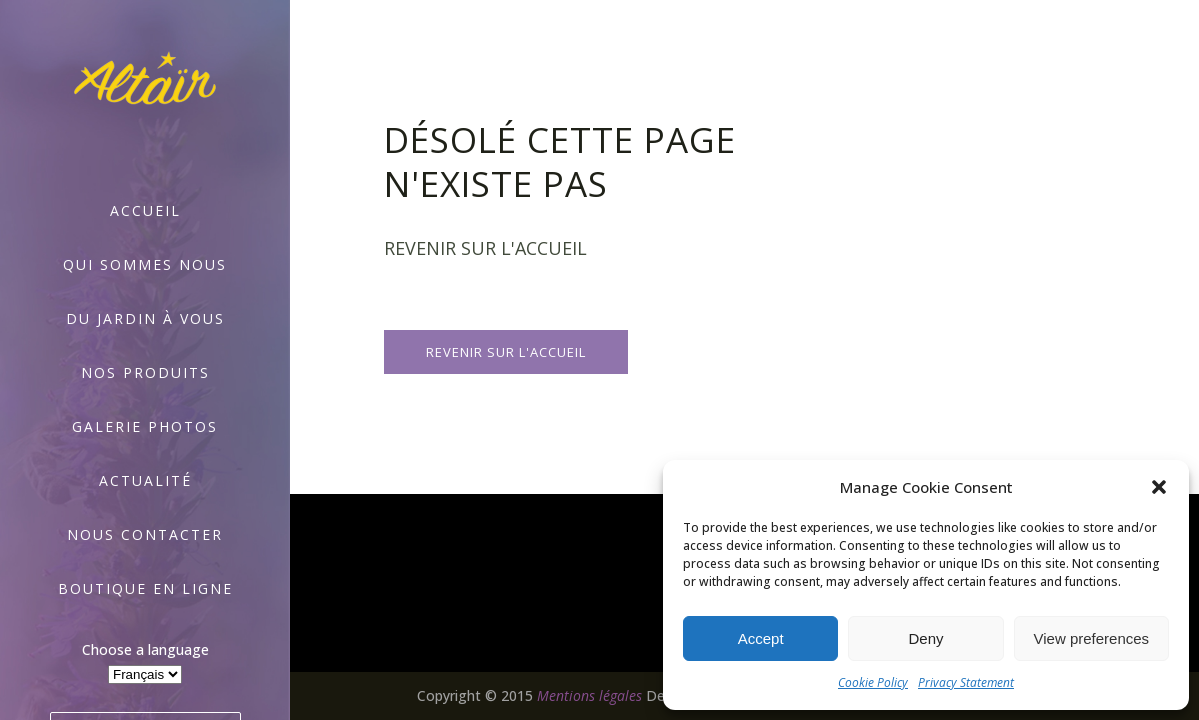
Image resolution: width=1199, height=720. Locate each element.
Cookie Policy (873, 682)
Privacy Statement (966, 682)
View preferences (1092, 638)
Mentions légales (589, 695)
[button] (1159, 487)
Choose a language (145, 649)
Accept (761, 638)
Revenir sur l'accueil (506, 352)
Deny (925, 638)
